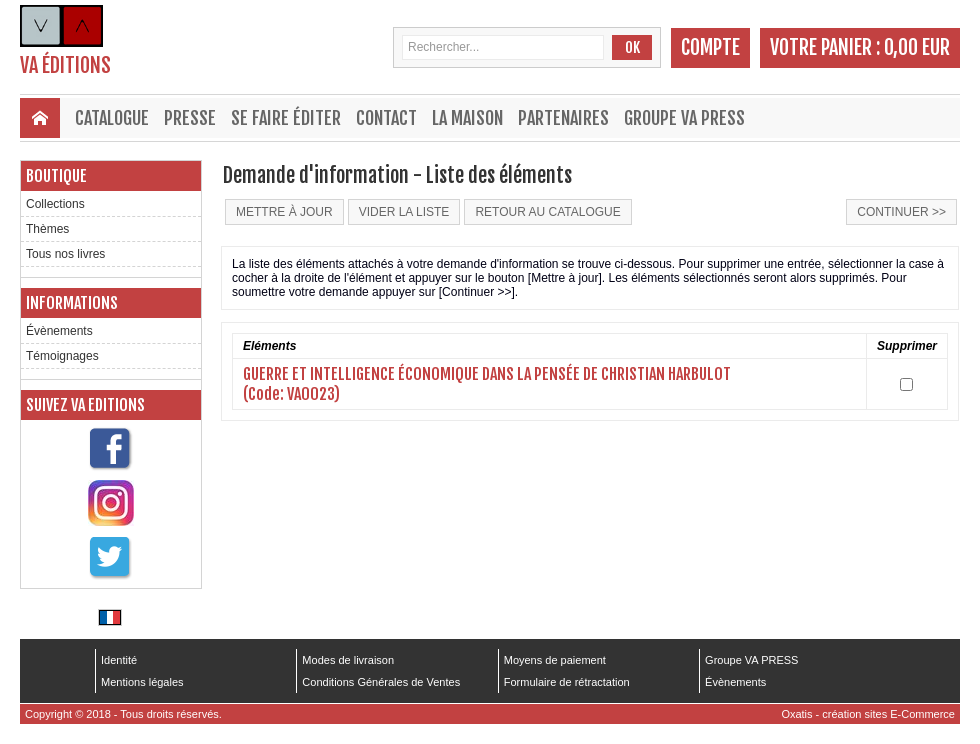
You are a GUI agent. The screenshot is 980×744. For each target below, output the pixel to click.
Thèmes (47, 229)
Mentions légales (142, 682)
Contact (386, 118)
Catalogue (112, 118)
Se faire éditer (286, 118)
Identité (119, 660)
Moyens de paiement (555, 660)
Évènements (59, 331)
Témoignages (62, 356)
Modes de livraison (348, 660)
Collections (55, 204)
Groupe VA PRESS (684, 118)
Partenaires (563, 118)
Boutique (56, 176)
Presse (190, 118)
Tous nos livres (65, 254)
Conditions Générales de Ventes (381, 682)
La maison (467, 118)
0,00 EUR (917, 47)
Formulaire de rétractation (567, 682)
